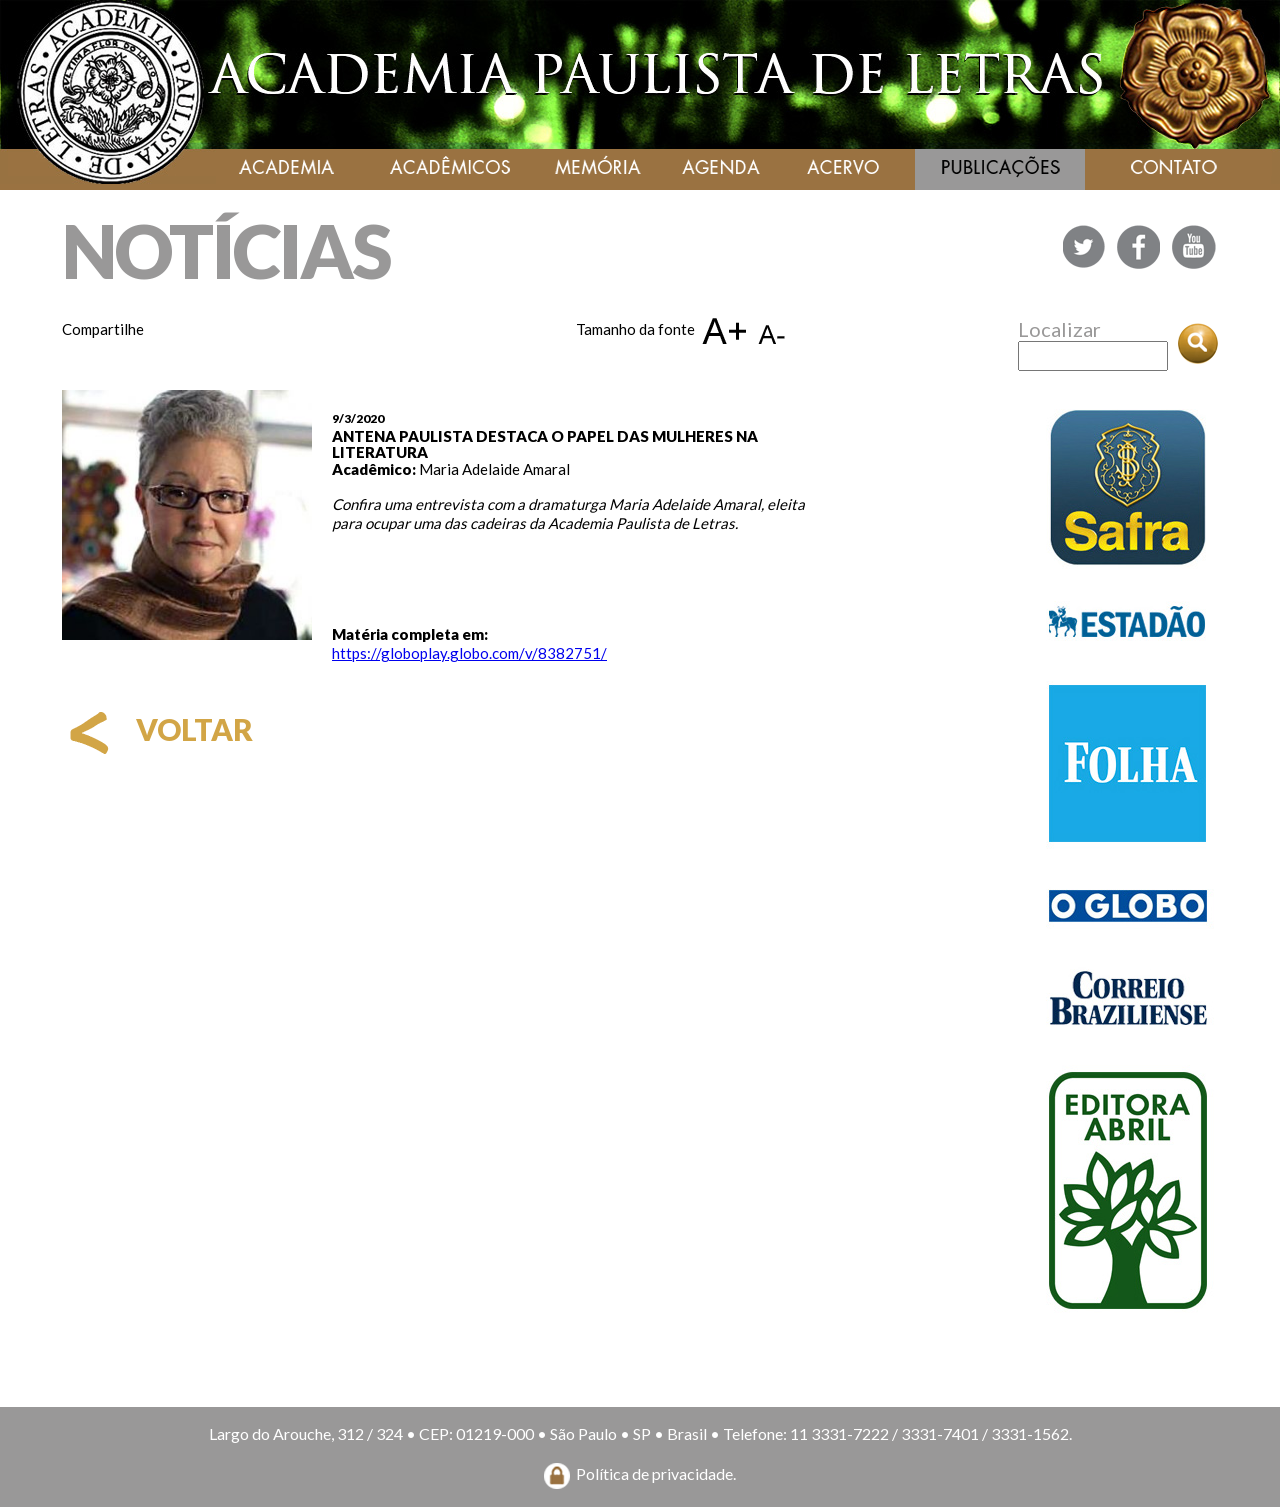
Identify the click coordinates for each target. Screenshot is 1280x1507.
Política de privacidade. (656, 1473)
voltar (157, 729)
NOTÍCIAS (226, 250)
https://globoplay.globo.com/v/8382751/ (469, 653)
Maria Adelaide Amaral (494, 469)
